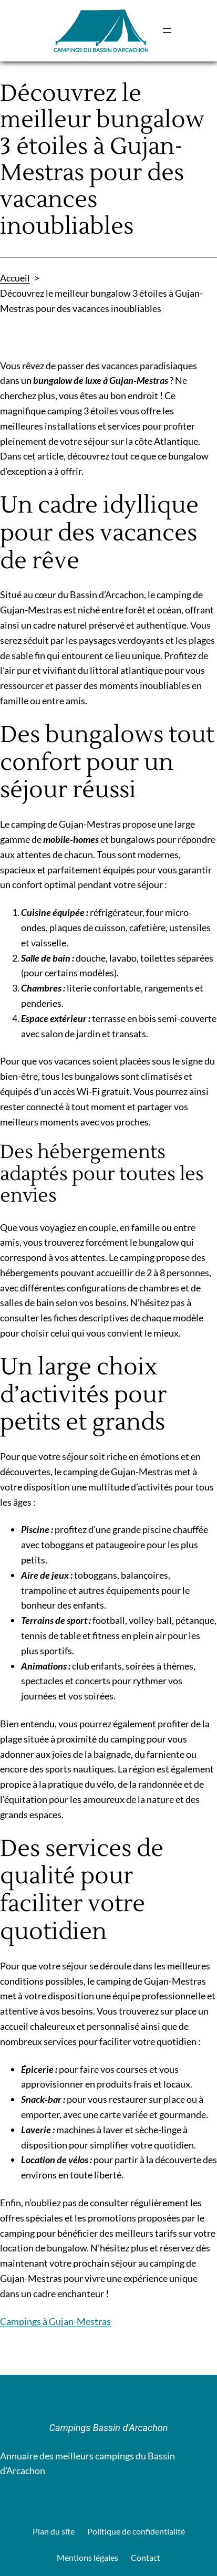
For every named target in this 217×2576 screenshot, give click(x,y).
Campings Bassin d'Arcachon (108, 2427)
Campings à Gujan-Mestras (55, 2321)
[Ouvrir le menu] (167, 30)
